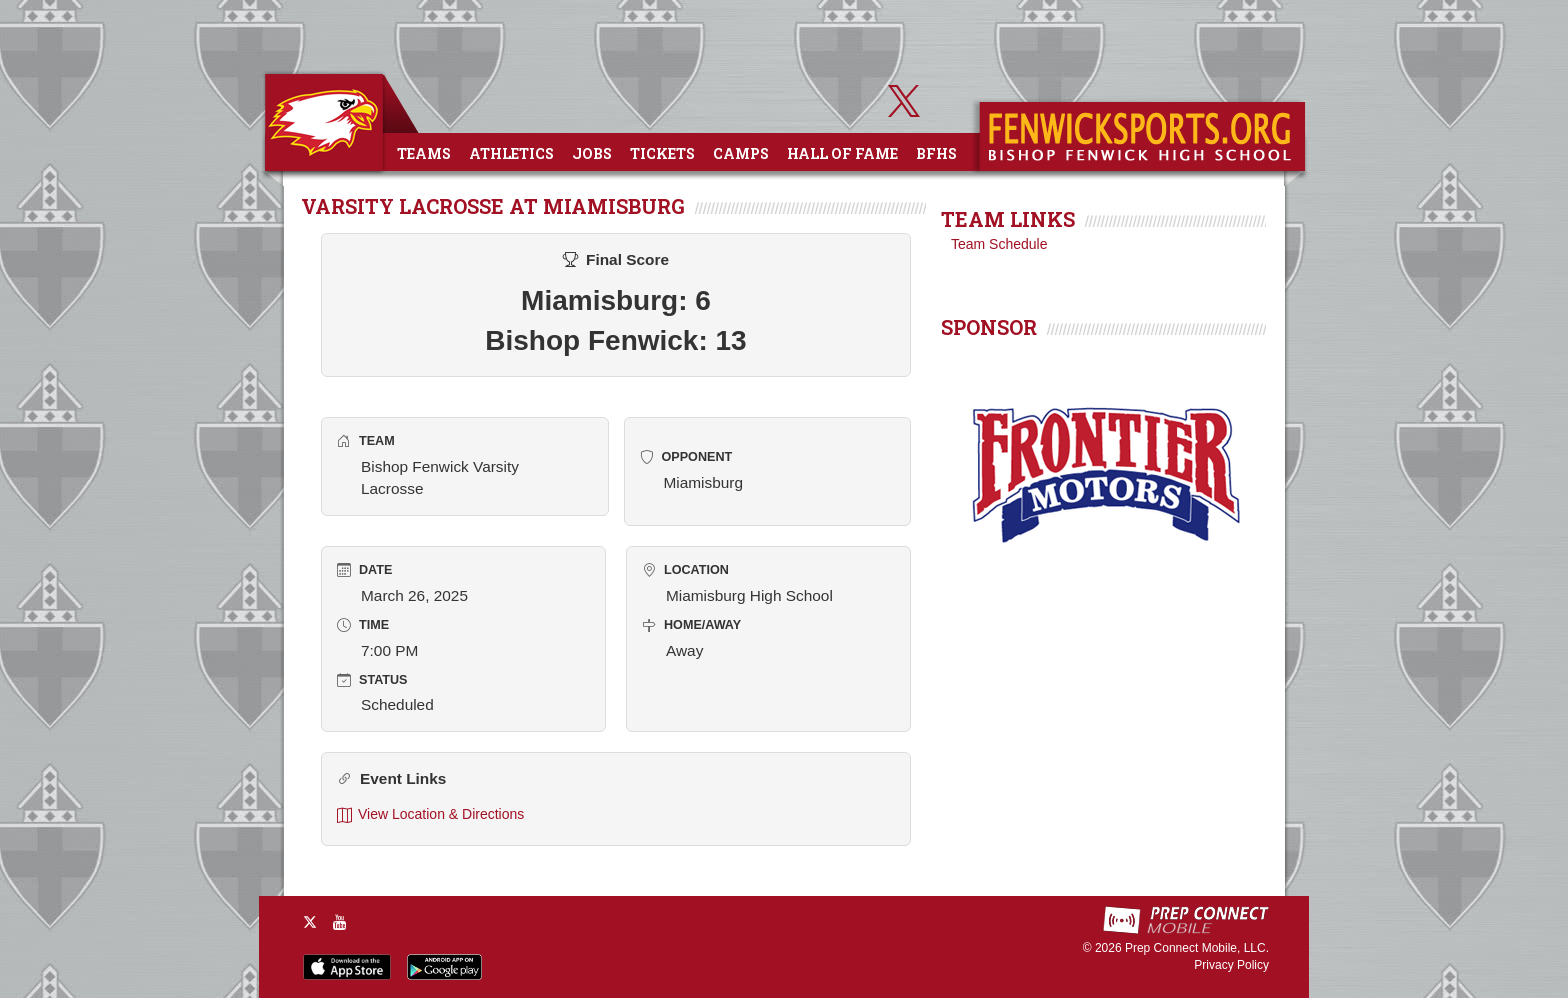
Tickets (662, 153)
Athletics (511, 153)
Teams (424, 153)
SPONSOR (989, 327)
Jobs (592, 153)
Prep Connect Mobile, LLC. (1197, 948)
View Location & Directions (430, 814)
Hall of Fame (842, 153)
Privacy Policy (1231, 965)
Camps (741, 153)
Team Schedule (999, 244)
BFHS (936, 153)
